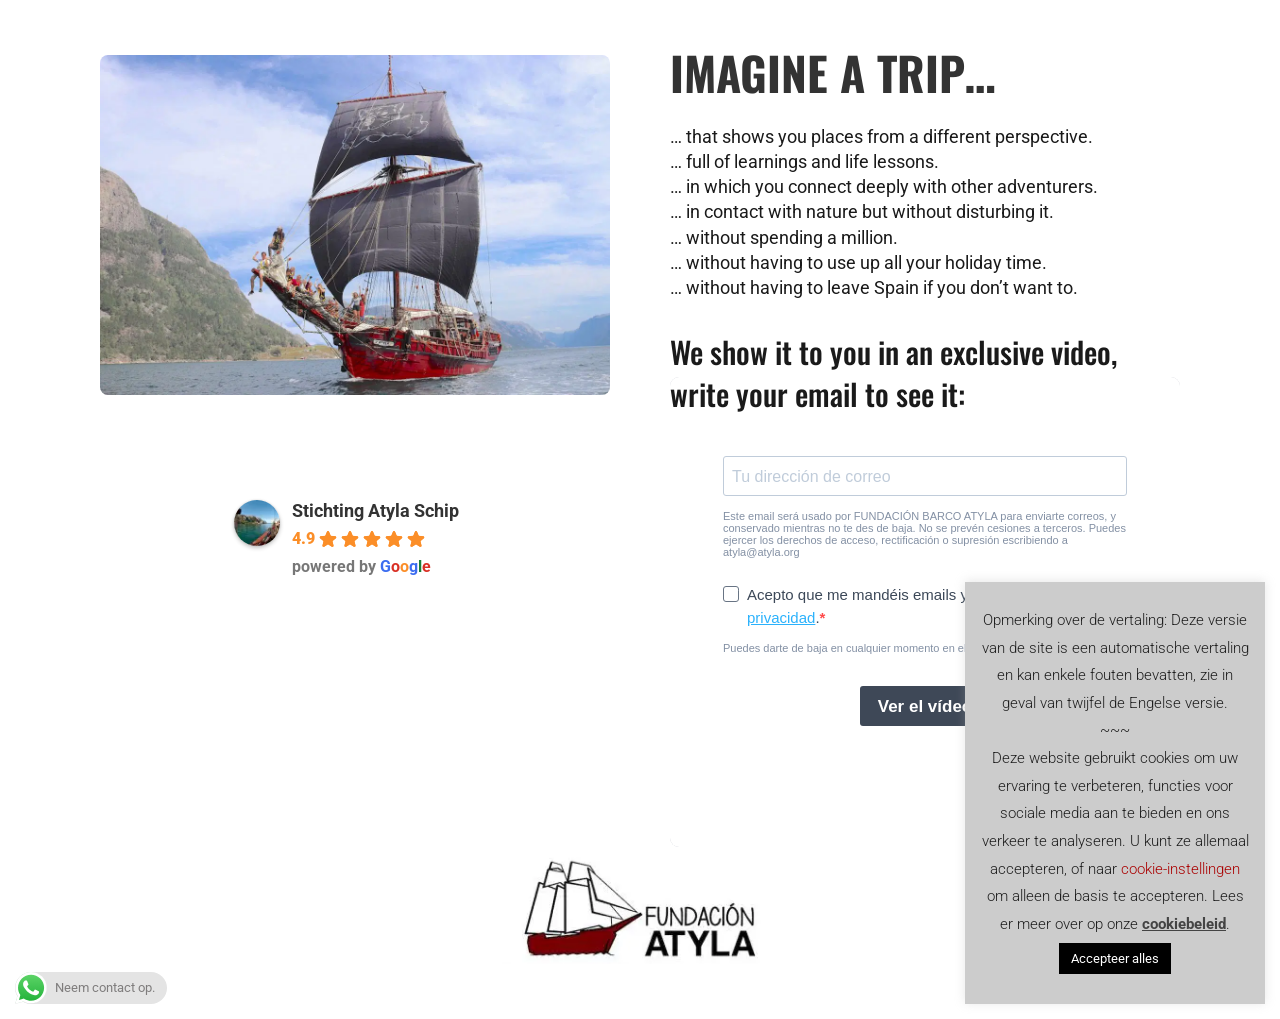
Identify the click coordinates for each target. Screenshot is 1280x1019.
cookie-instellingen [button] (1180, 869)
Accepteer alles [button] (1115, 958)
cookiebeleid (1184, 924)
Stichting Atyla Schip (375, 510)
